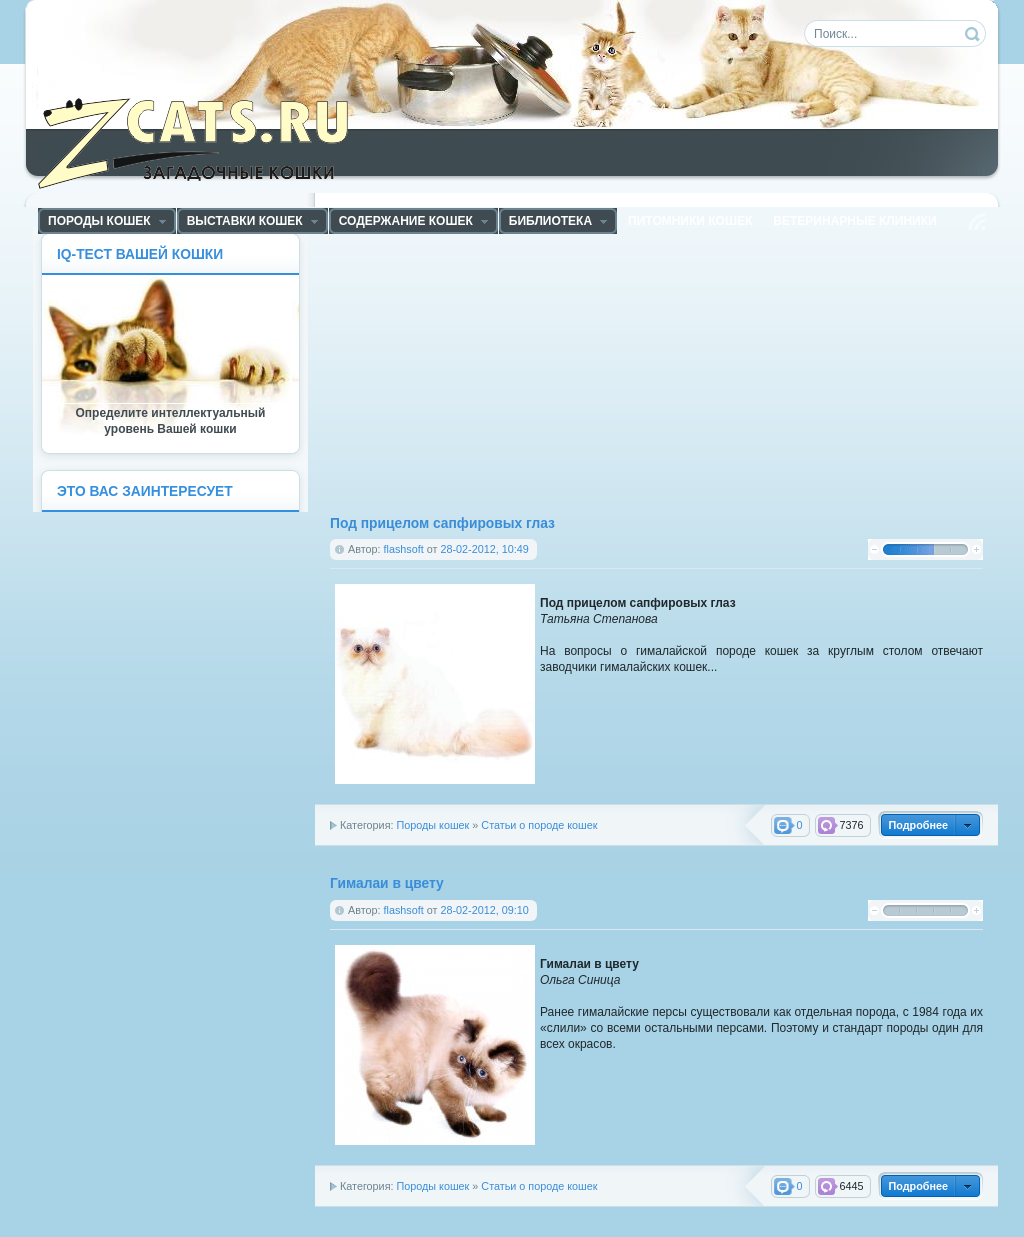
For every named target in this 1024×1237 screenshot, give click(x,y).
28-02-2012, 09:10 (484, 910)
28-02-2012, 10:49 (484, 549)
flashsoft (404, 549)
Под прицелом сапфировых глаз (442, 523)
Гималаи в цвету (387, 883)
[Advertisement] (501, 373)
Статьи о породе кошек (539, 825)
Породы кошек (432, 825)
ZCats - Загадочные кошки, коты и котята (204, 139)
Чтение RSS (977, 222)
